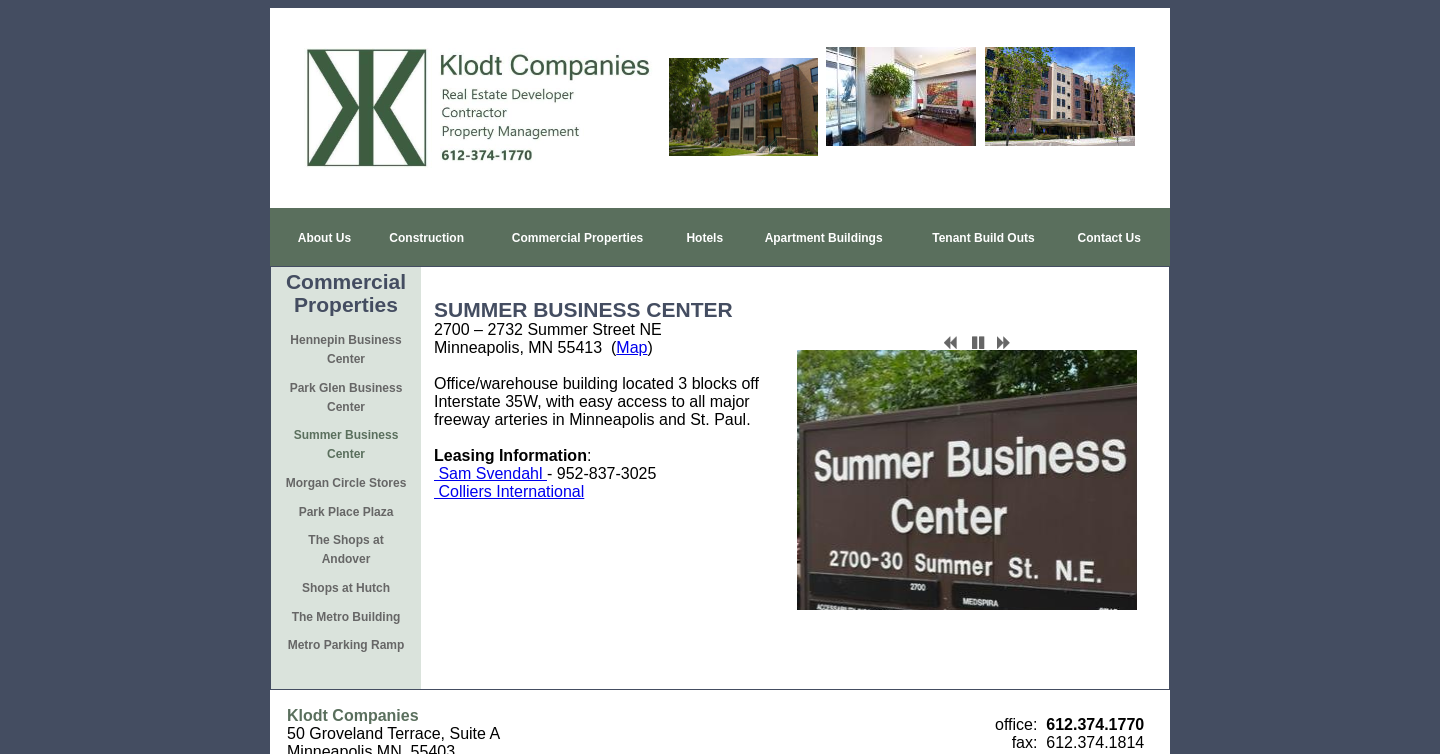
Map (631, 299)
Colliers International (509, 443)
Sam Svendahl (490, 425)
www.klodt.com (340, 655)
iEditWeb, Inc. (802, 735)
